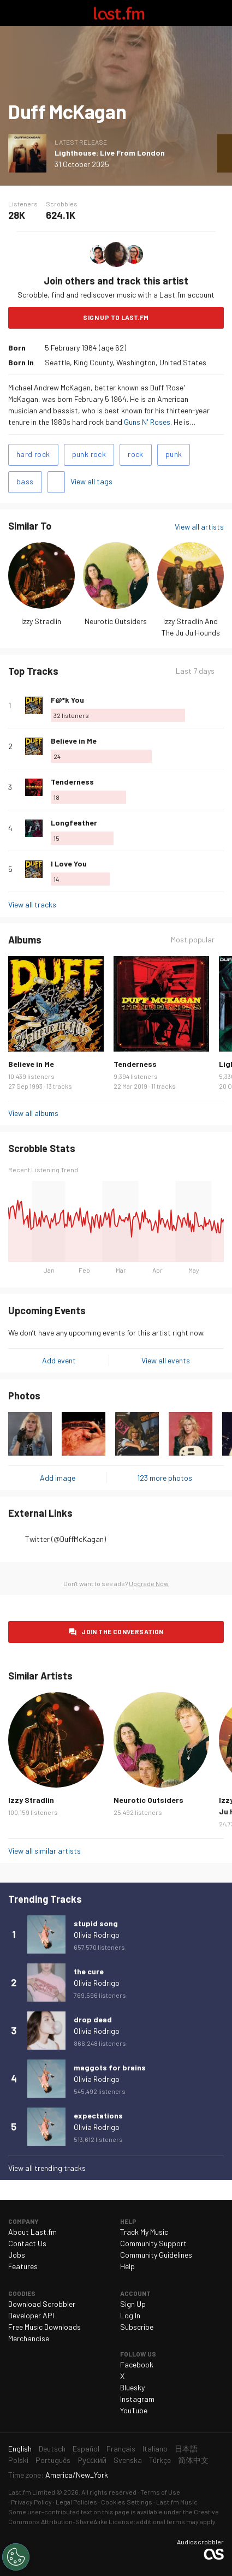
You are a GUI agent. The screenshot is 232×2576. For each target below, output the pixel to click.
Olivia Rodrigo (97, 1934)
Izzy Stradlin (41, 621)
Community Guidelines (156, 2254)
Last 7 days (195, 670)
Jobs (16, 2254)
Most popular (193, 939)
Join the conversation (122, 1631)
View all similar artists (44, 1850)
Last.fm (119, 13)
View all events (165, 1360)
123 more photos (164, 1477)
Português (52, 2460)
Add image (57, 1477)
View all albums (33, 1113)
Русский (92, 2460)
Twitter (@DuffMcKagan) (65, 1539)
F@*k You (67, 699)
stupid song (96, 1923)
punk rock (89, 454)
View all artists (199, 526)
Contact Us (27, 2243)
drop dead (93, 2019)
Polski (18, 2460)
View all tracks (32, 904)
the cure (89, 1971)
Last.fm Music (177, 2502)
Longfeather (74, 822)
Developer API (31, 2315)
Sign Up (133, 2303)
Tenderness (72, 781)
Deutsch (52, 2448)
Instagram (137, 2398)
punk (173, 454)
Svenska (128, 2460)
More (219, 705)
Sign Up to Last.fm (115, 317)
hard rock (33, 454)
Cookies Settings (126, 2502)
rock (136, 454)
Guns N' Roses (147, 421)
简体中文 (193, 2460)
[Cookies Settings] (15, 2557)
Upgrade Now (149, 1583)
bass (25, 481)
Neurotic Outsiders (116, 621)
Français (120, 2448)
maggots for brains (110, 2067)
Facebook (136, 2364)
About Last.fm (32, 2231)
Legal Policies (76, 2502)
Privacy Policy (31, 2502)
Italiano (155, 2448)
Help (127, 2266)
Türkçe (160, 2460)
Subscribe (136, 2326)
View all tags (91, 481)
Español (86, 2448)
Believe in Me (74, 740)
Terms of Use (160, 2492)
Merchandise (28, 2338)
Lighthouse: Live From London (110, 152)
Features (23, 2266)
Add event (59, 1360)
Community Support (153, 2243)
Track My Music (144, 2231)
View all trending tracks (47, 2168)
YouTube (133, 2410)
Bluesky (132, 2387)
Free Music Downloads (44, 2326)
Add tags (56, 482)
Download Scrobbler (41, 2303)
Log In (130, 2315)
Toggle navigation (13, 13)
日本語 (186, 2448)
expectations (98, 2115)
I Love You (69, 863)
